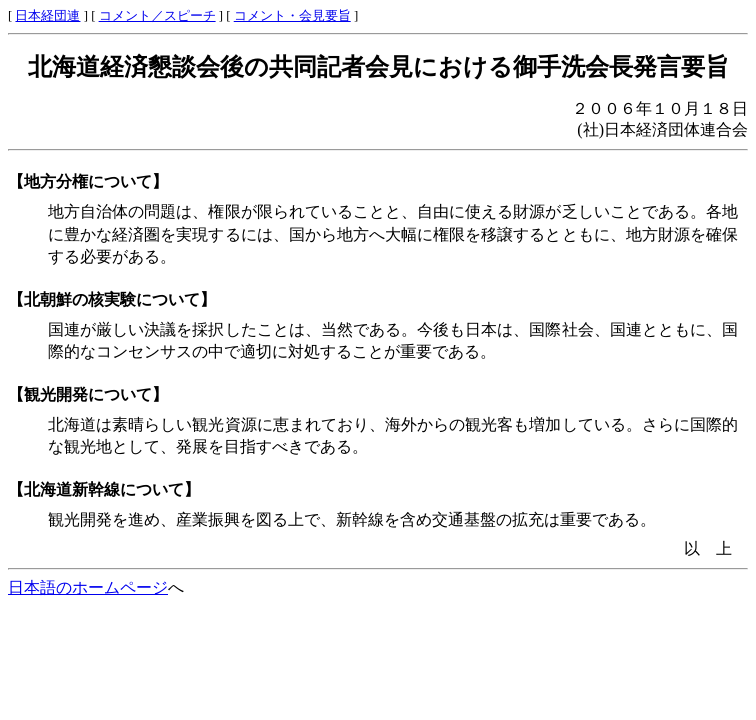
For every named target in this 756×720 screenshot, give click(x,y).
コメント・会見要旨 (292, 16)
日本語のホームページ (88, 587)
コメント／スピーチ (157, 16)
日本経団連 (47, 16)
